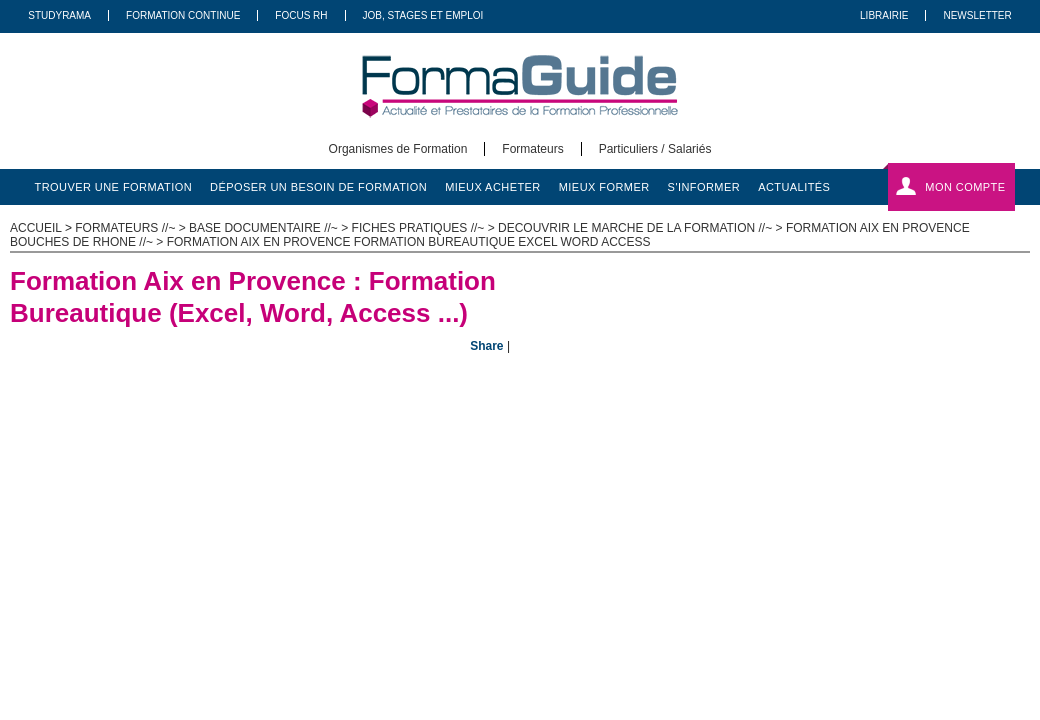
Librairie (884, 15)
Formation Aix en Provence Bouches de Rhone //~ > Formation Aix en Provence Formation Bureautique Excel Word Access (490, 235)
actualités (794, 187)
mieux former (604, 187)
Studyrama (59, 15)
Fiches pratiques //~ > (425, 228)
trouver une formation (114, 187)
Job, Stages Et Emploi (423, 15)
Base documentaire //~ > (270, 228)
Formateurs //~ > (132, 228)
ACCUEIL (36, 228)
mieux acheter (493, 187)
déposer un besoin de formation (318, 187)
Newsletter (977, 15)
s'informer (704, 187)
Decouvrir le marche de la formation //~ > (642, 228)
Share (486, 346)
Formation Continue (183, 15)
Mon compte (965, 187)
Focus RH (301, 15)
